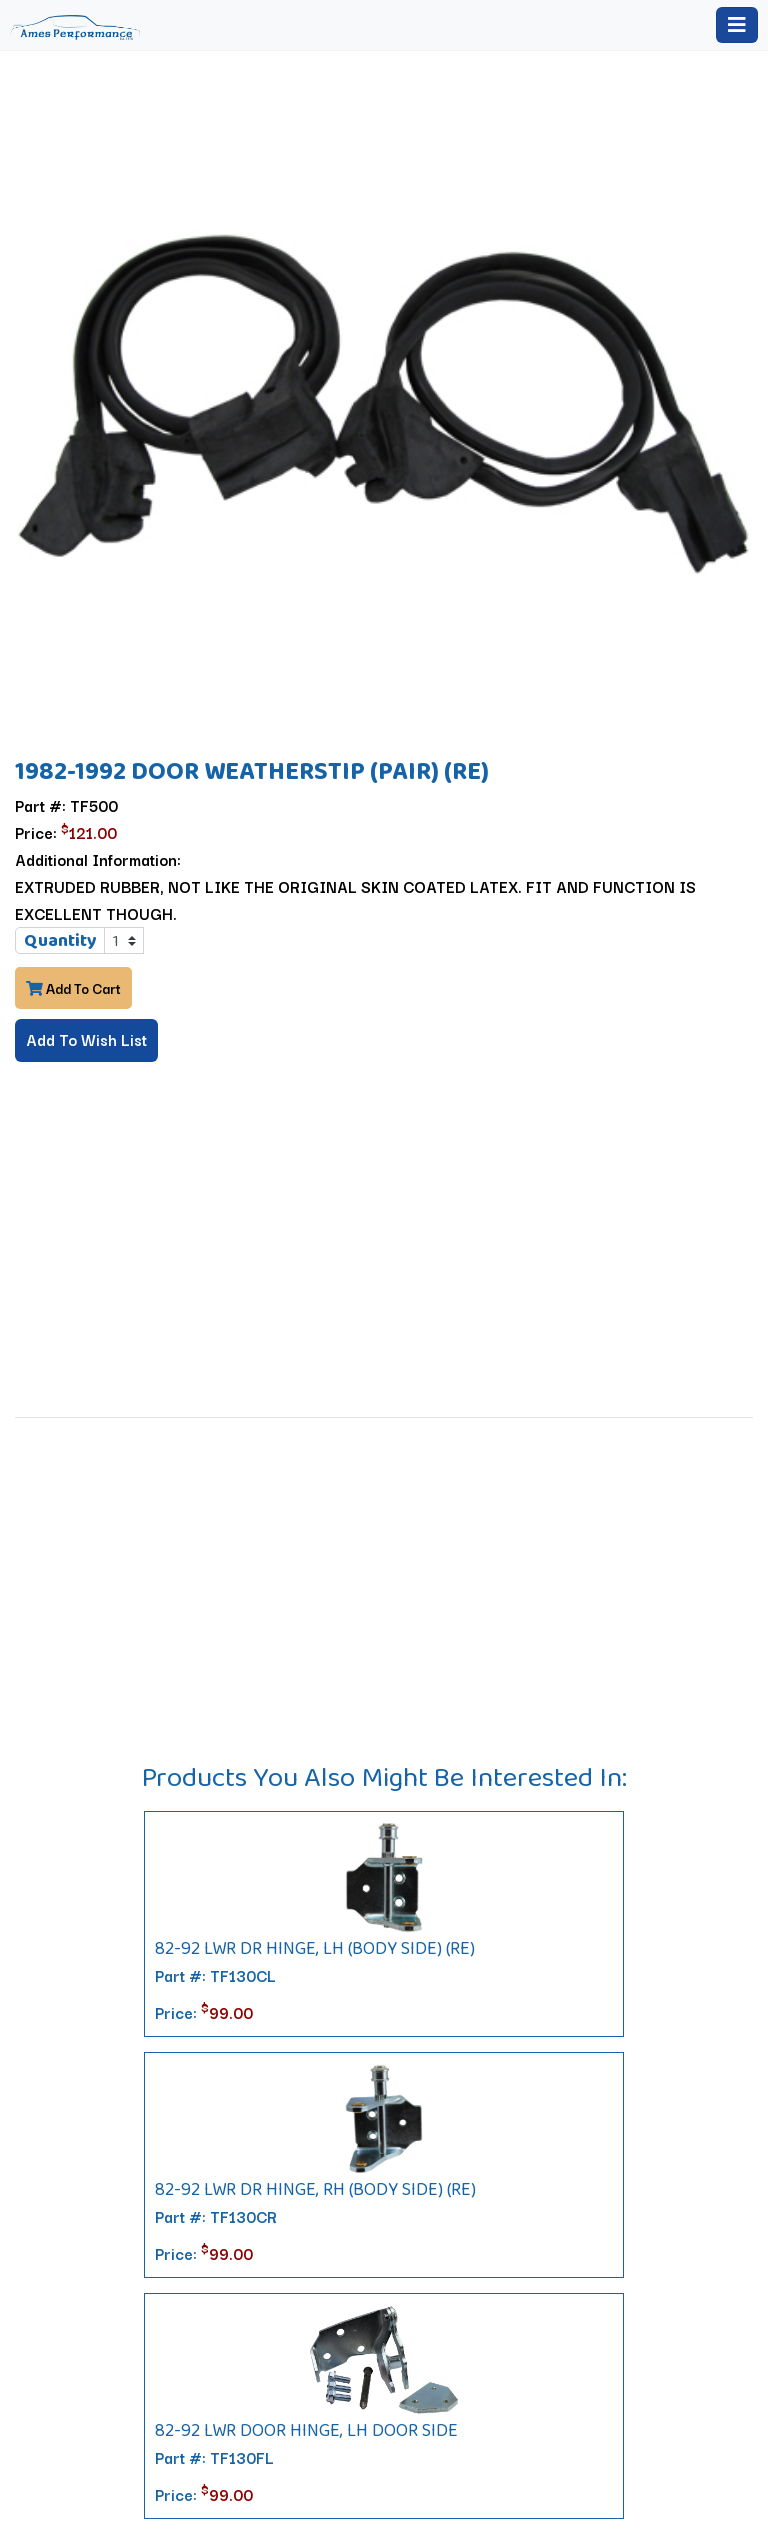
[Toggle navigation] (737, 25)
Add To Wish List (86, 1039)
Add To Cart (73, 988)
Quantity (60, 940)
